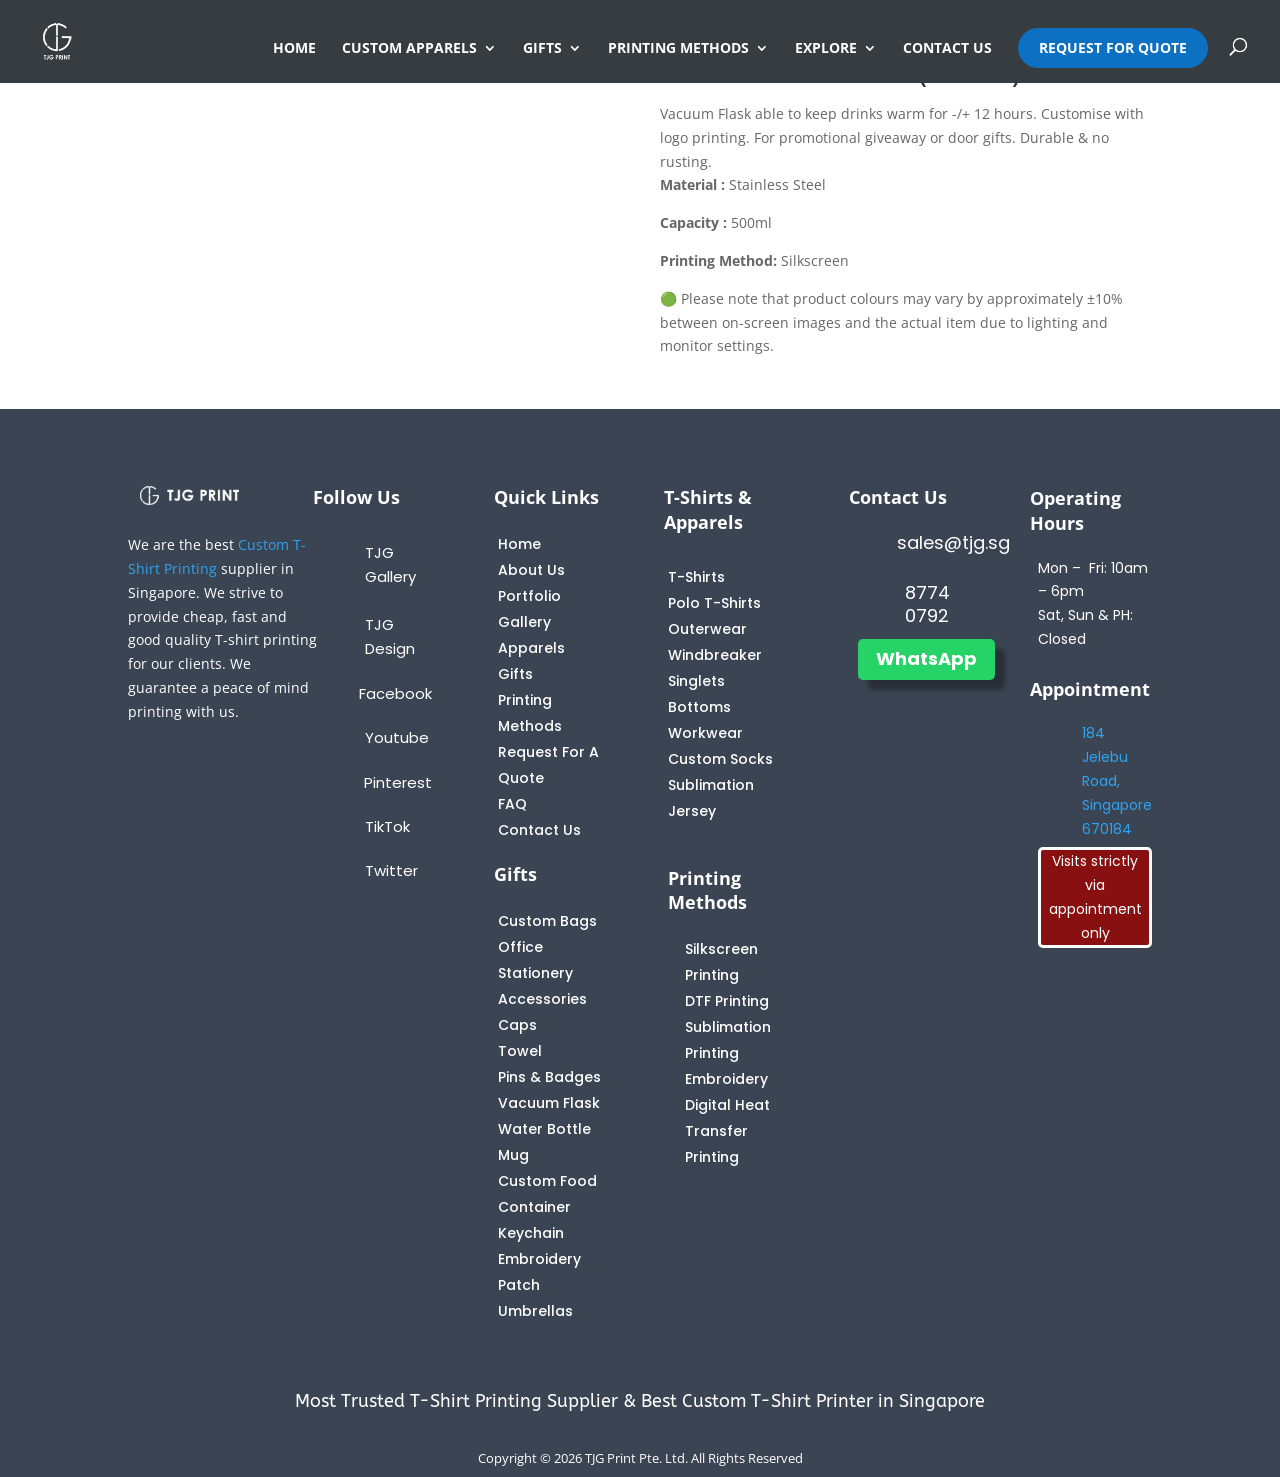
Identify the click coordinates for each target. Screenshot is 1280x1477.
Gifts (515, 674)
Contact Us (539, 830)
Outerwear (707, 629)
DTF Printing (727, 1001)
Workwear (705, 733)
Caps (517, 1025)
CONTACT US (947, 49)
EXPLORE (826, 49)
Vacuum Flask (549, 1103)
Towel (520, 1051)
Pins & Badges (549, 1077)
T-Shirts (696, 577)
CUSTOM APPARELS (409, 49)
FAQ (512, 804)
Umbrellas (535, 1311)
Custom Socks (720, 759)
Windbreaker (715, 655)
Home (519, 544)
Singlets (696, 681)
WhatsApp (926, 658)
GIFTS (542, 49)
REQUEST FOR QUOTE (1113, 47)
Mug (513, 1155)
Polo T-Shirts (714, 603)
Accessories (542, 999)
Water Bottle (544, 1129)
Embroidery (726, 1079)
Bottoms (699, 707)
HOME (294, 49)
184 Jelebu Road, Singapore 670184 (1117, 780)
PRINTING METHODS (678, 49)
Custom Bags (547, 921)
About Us (531, 570)
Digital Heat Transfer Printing (727, 1131)
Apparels (531, 648)
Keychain (531, 1233)
